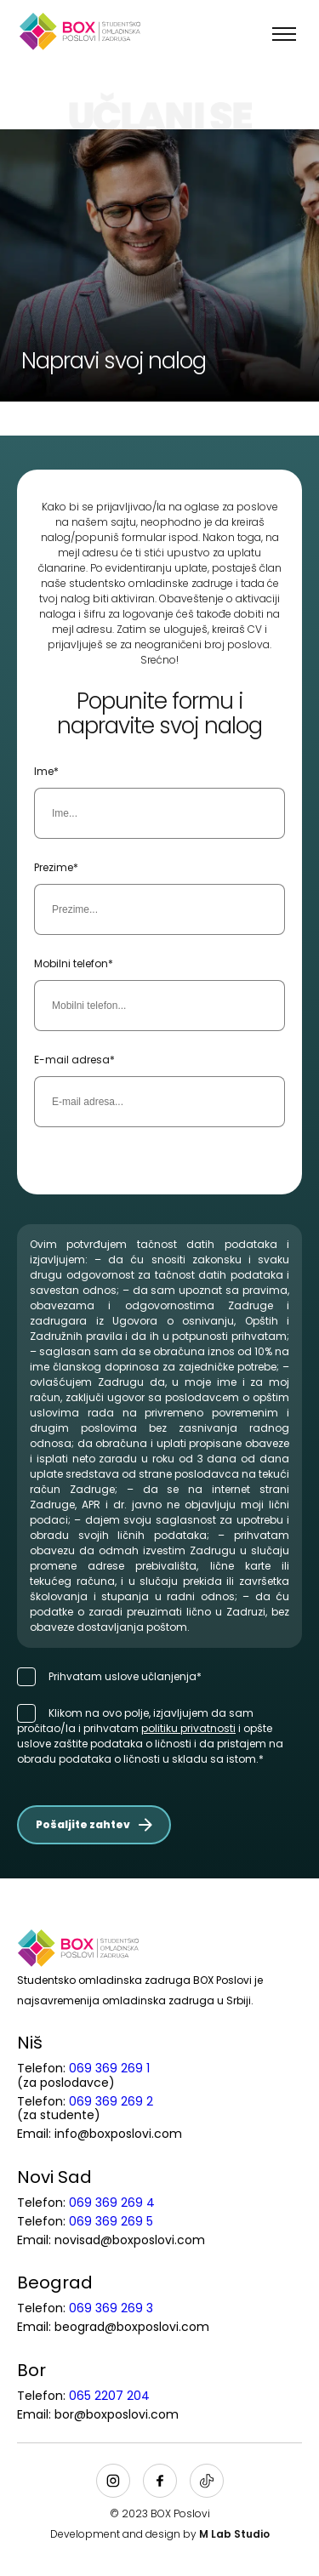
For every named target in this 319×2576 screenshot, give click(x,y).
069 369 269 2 (111, 2101)
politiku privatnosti (188, 1728)
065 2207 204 (109, 2395)
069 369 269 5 (111, 2221)
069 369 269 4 (112, 2202)
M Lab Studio (234, 2534)
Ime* (46, 771)
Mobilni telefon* (73, 963)
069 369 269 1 (109, 2068)
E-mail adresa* (74, 1059)
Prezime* (56, 867)
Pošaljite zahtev (94, 1824)
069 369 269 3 (111, 2308)
